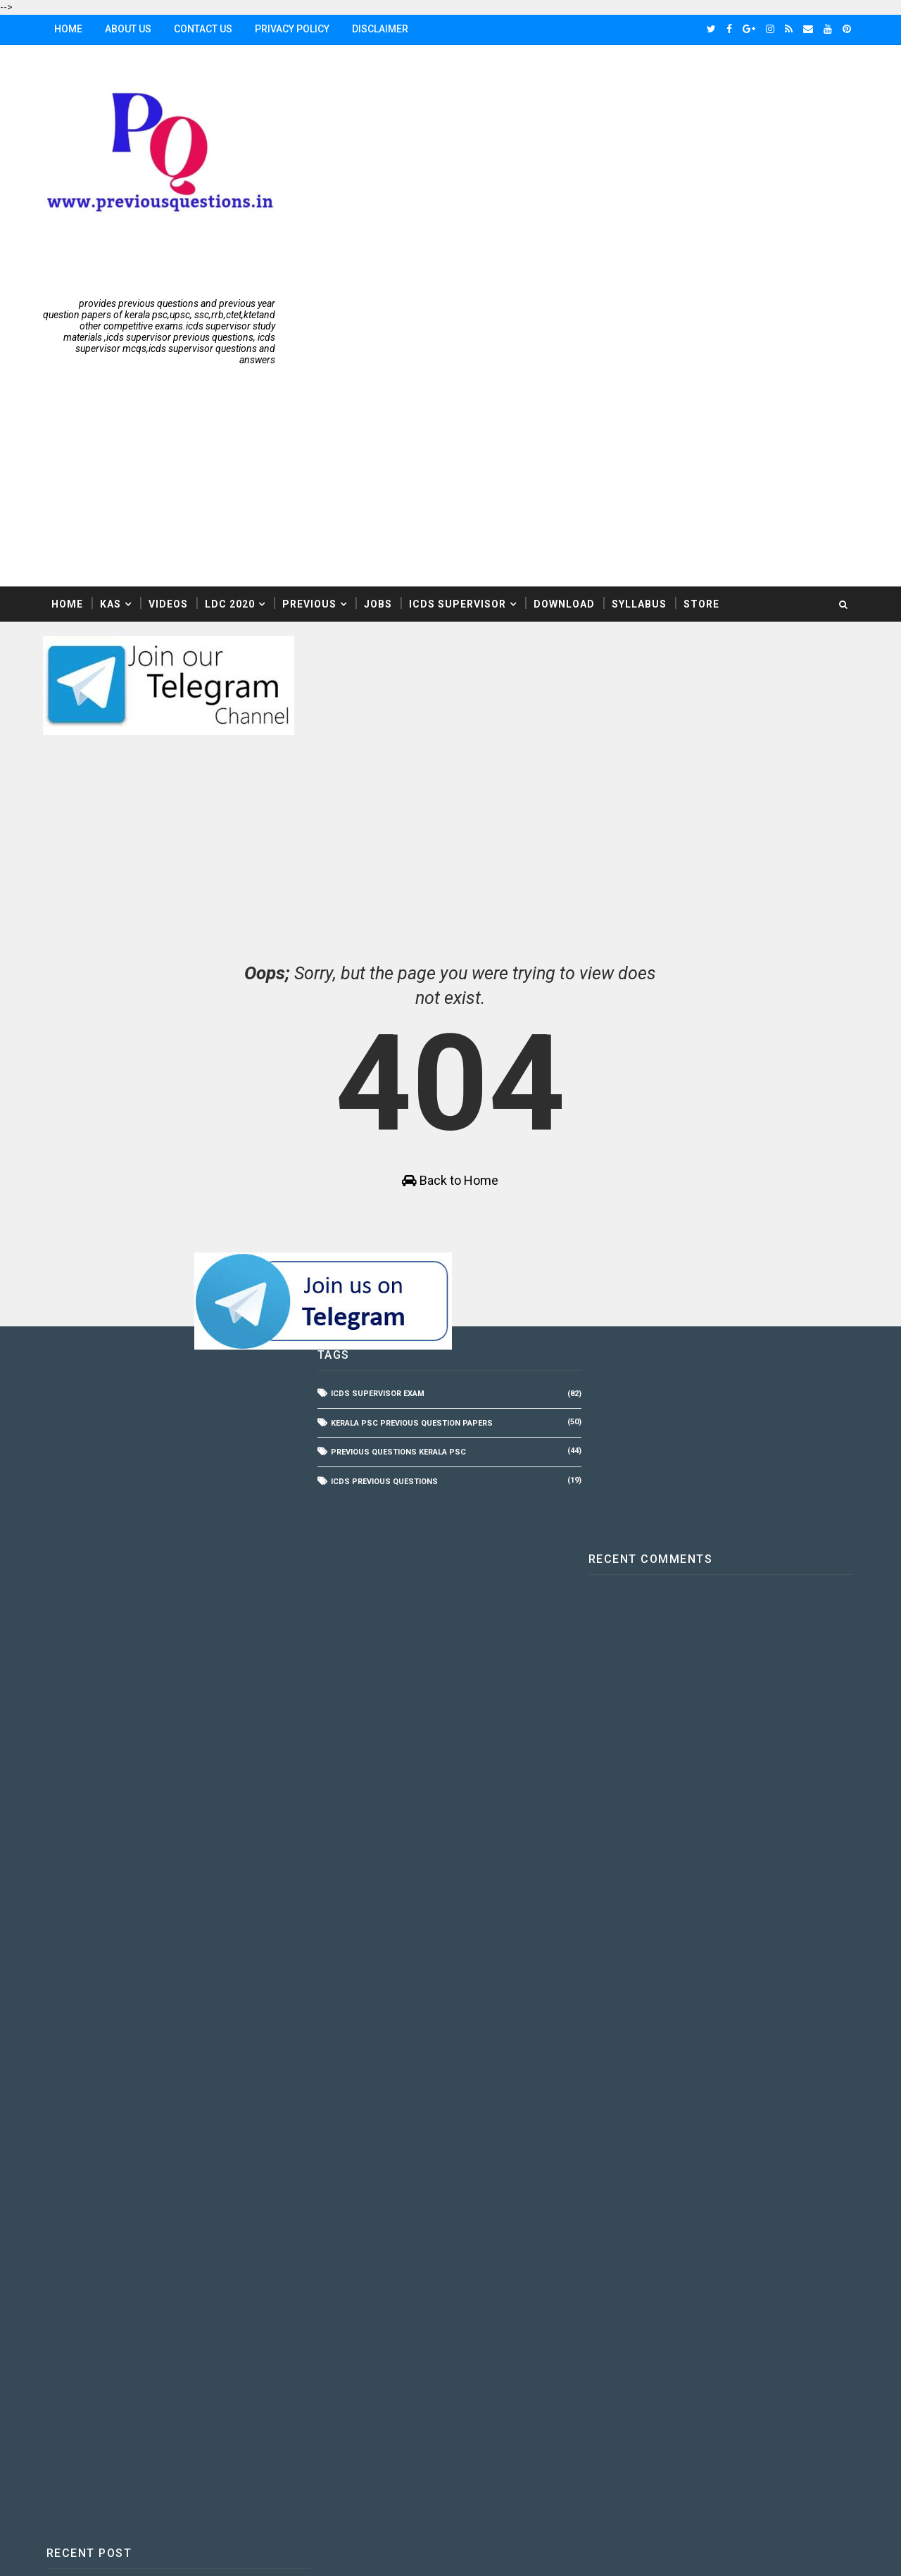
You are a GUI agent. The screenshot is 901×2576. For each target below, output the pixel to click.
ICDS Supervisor (460, 397)
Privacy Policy (295, 28)
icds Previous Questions (382, 1283)
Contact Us (206, 28)
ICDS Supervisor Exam (375, 1195)
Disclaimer (383, 28)
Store (704, 397)
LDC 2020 (233, 397)
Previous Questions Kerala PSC (396, 1254)
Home (71, 28)
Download (567, 397)
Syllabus (642, 397)
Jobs (381, 397)
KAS (113, 397)
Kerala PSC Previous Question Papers (410, 1225)
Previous (312, 397)
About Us (131, 28)
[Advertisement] (598, 158)
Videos (171, 397)
